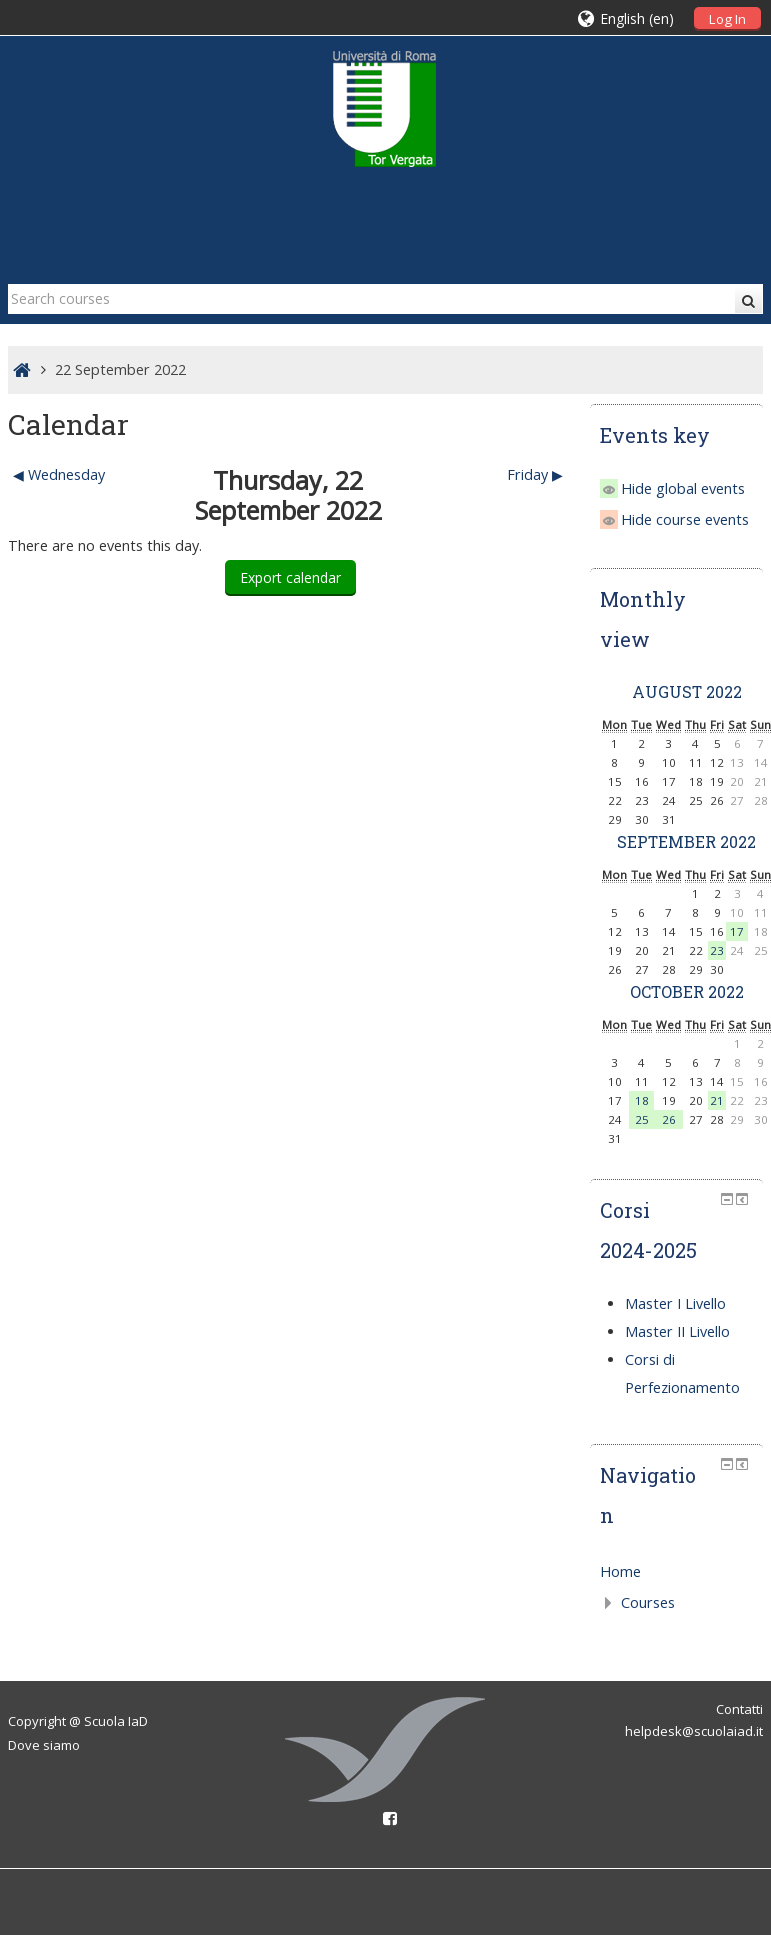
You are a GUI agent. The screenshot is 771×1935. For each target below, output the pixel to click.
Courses (648, 1602)
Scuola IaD (116, 1721)
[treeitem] (676, 1572)
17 (737, 931)
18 (642, 1100)
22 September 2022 (120, 369)
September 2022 (686, 841)
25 (642, 1119)
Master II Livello (677, 1331)
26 (669, 1119)
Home (620, 1571)
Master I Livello (675, 1303)
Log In (727, 19)
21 (717, 1100)
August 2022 (687, 691)
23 (717, 950)
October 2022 (687, 991)
